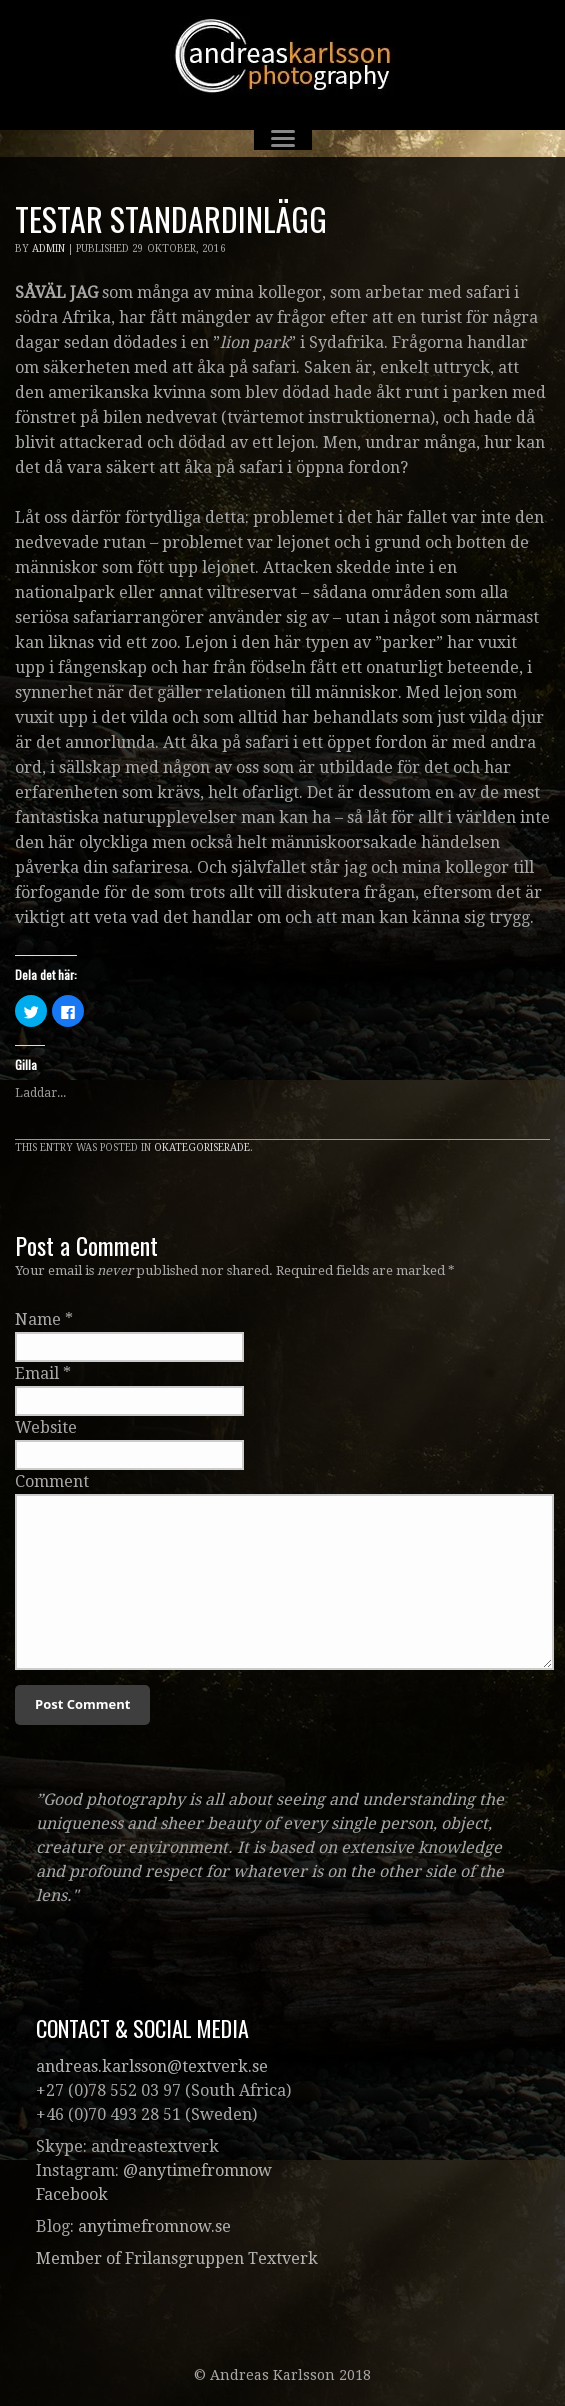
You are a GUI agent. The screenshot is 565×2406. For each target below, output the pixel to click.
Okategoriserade (202, 1147)
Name (38, 1319)
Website (46, 1427)
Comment (52, 1481)
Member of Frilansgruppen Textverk (177, 2258)
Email (37, 1373)
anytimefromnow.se (154, 2226)
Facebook (72, 2194)
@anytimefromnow (197, 2170)
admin (48, 248)
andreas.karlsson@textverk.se (152, 2066)
